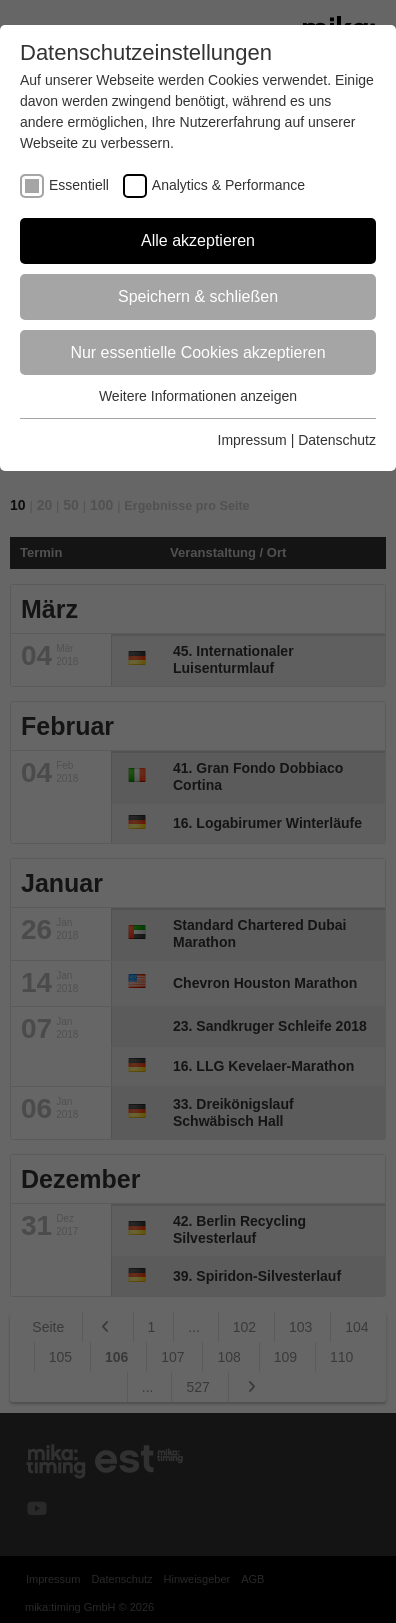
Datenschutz (337, 440)
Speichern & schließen (198, 296)
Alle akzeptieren (198, 240)
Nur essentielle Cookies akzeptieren (197, 352)
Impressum (252, 440)
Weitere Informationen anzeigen (198, 396)
